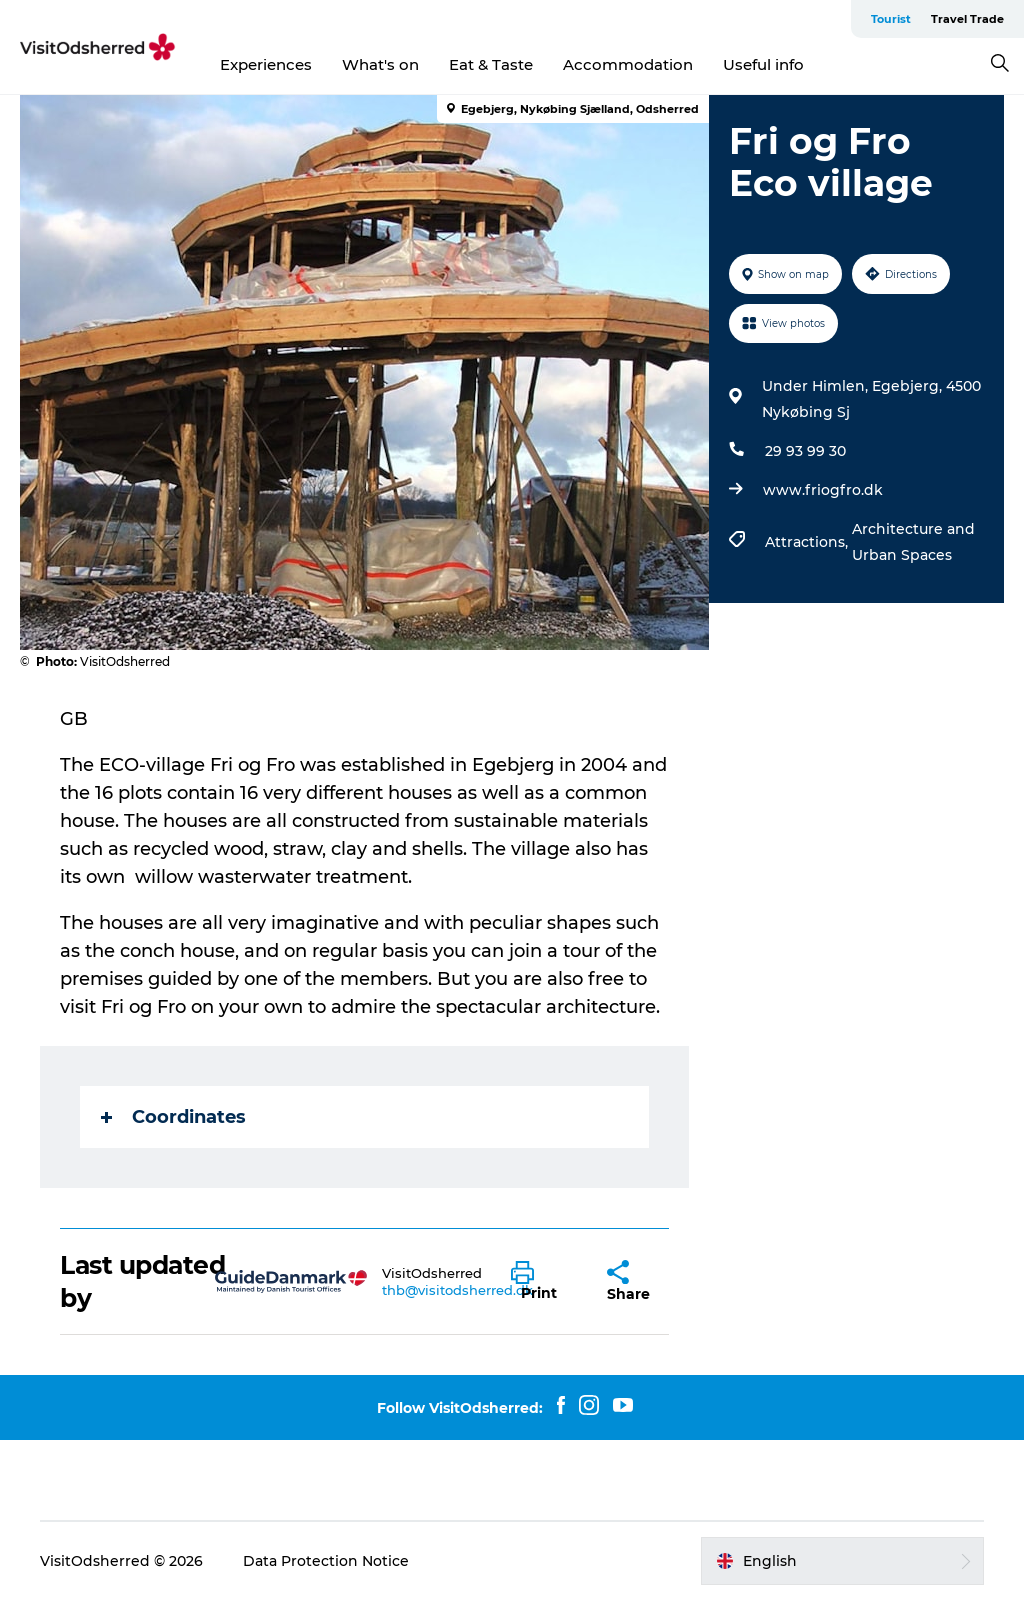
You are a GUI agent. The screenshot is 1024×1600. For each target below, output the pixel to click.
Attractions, (808, 542)
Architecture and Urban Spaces (913, 542)
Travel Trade (967, 19)
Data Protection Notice (326, 1561)
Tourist (891, 19)
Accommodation (628, 64)
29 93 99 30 (805, 451)
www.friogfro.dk (823, 490)
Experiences (266, 64)
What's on (380, 64)
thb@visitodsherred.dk (457, 1290)
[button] (544, 1282)
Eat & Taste (491, 64)
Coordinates (173, 1117)
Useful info (763, 64)
